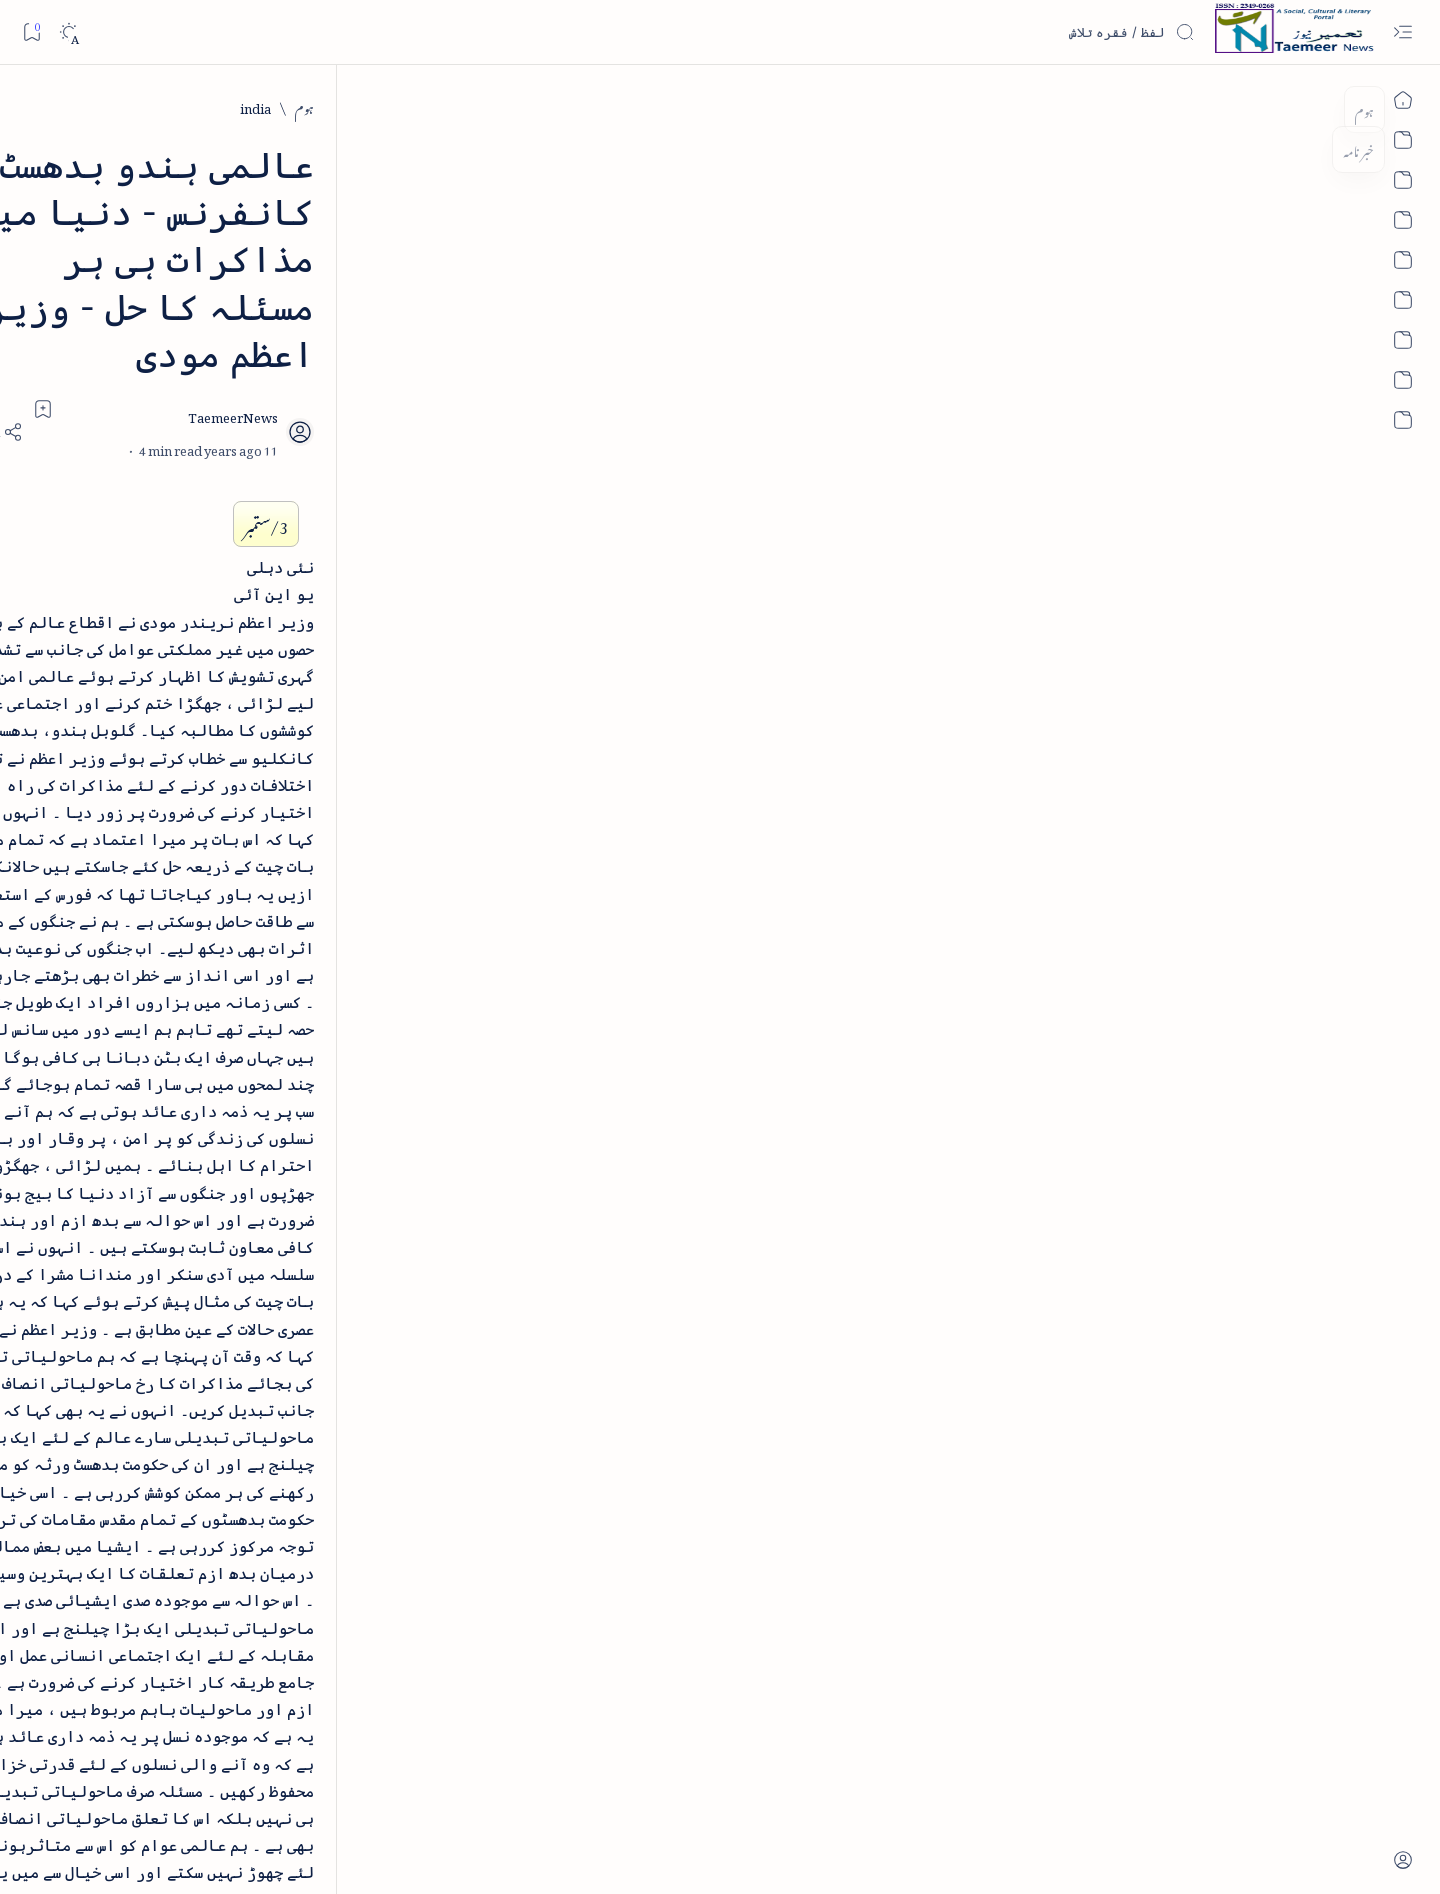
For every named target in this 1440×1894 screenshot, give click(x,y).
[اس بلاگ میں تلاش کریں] (1045, 32)
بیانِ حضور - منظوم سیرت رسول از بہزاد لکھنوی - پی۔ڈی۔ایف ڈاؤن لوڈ (268, 827)
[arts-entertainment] (345, 1184)
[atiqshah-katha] (200, 1184)
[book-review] (290, 474)
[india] (1174, 106)
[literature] (301, 319)
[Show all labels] (367, 1376)
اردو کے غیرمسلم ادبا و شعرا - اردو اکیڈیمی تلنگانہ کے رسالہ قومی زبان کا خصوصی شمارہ (261, 684)
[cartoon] (345, 1313)
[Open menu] (1402, 32)
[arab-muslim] (345, 1120)
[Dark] (68, 32)
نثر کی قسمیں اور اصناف (317, 365)
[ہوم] (1223, 106)
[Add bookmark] (543, 267)
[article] (200, 1120)
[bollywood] (345, 1249)
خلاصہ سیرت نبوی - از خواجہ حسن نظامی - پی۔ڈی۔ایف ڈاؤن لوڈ (264, 542)
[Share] (488, 289)
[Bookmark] (31, 31)
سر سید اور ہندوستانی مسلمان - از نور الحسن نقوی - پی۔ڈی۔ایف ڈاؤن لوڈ (261, 970)
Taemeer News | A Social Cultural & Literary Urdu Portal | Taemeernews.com (1033, 1852)
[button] (159, 153)
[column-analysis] (200, 1313)
